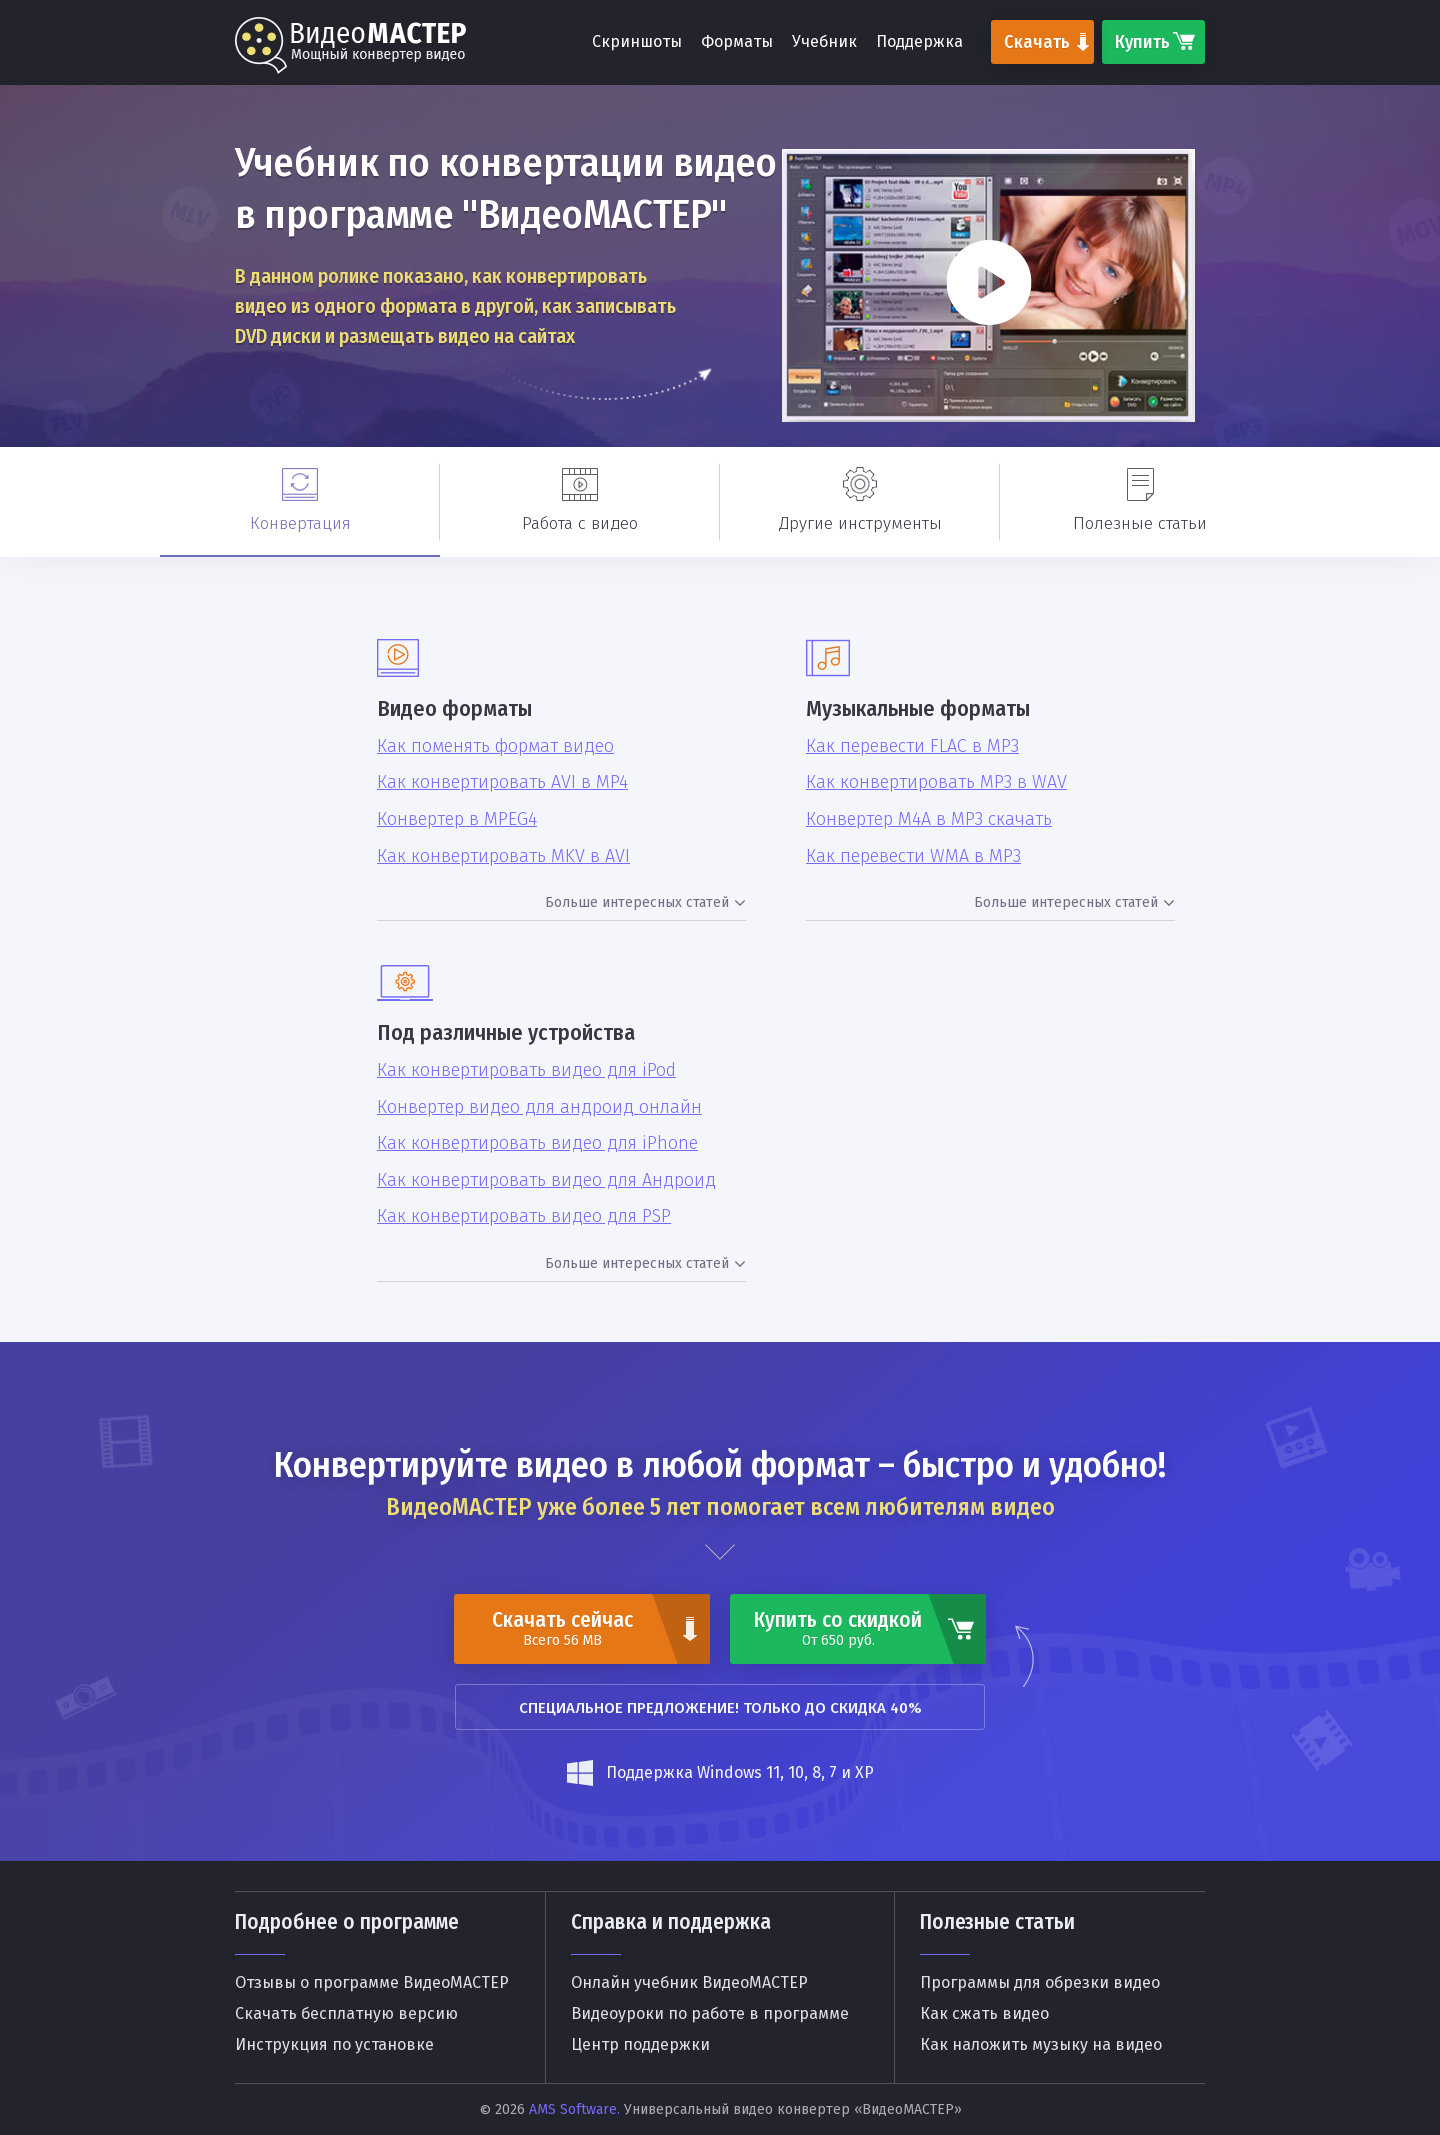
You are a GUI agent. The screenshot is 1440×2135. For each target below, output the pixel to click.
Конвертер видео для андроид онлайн (539, 1107)
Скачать (1037, 42)
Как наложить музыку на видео (1041, 2045)
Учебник (824, 41)
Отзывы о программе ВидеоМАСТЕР (372, 1983)
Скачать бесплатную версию (346, 2014)
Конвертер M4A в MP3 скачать (929, 819)
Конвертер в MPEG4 (457, 819)
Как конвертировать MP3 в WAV (936, 782)
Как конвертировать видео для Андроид (546, 1180)
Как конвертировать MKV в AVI (503, 856)
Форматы (737, 41)
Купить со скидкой (838, 1628)
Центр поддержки (640, 2045)
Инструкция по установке (334, 2045)
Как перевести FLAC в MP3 (912, 746)
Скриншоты (637, 41)
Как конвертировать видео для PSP (524, 1216)
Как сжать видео (984, 2014)
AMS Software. (574, 2109)
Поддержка (919, 41)
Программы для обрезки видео (1040, 1983)
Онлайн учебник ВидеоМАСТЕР (689, 1983)
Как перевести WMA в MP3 (913, 856)
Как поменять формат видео (495, 746)
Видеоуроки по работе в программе (710, 2014)
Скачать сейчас (562, 1628)
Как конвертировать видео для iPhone (537, 1143)
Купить (1142, 42)
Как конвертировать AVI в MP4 (502, 782)
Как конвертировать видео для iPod (526, 1070)
